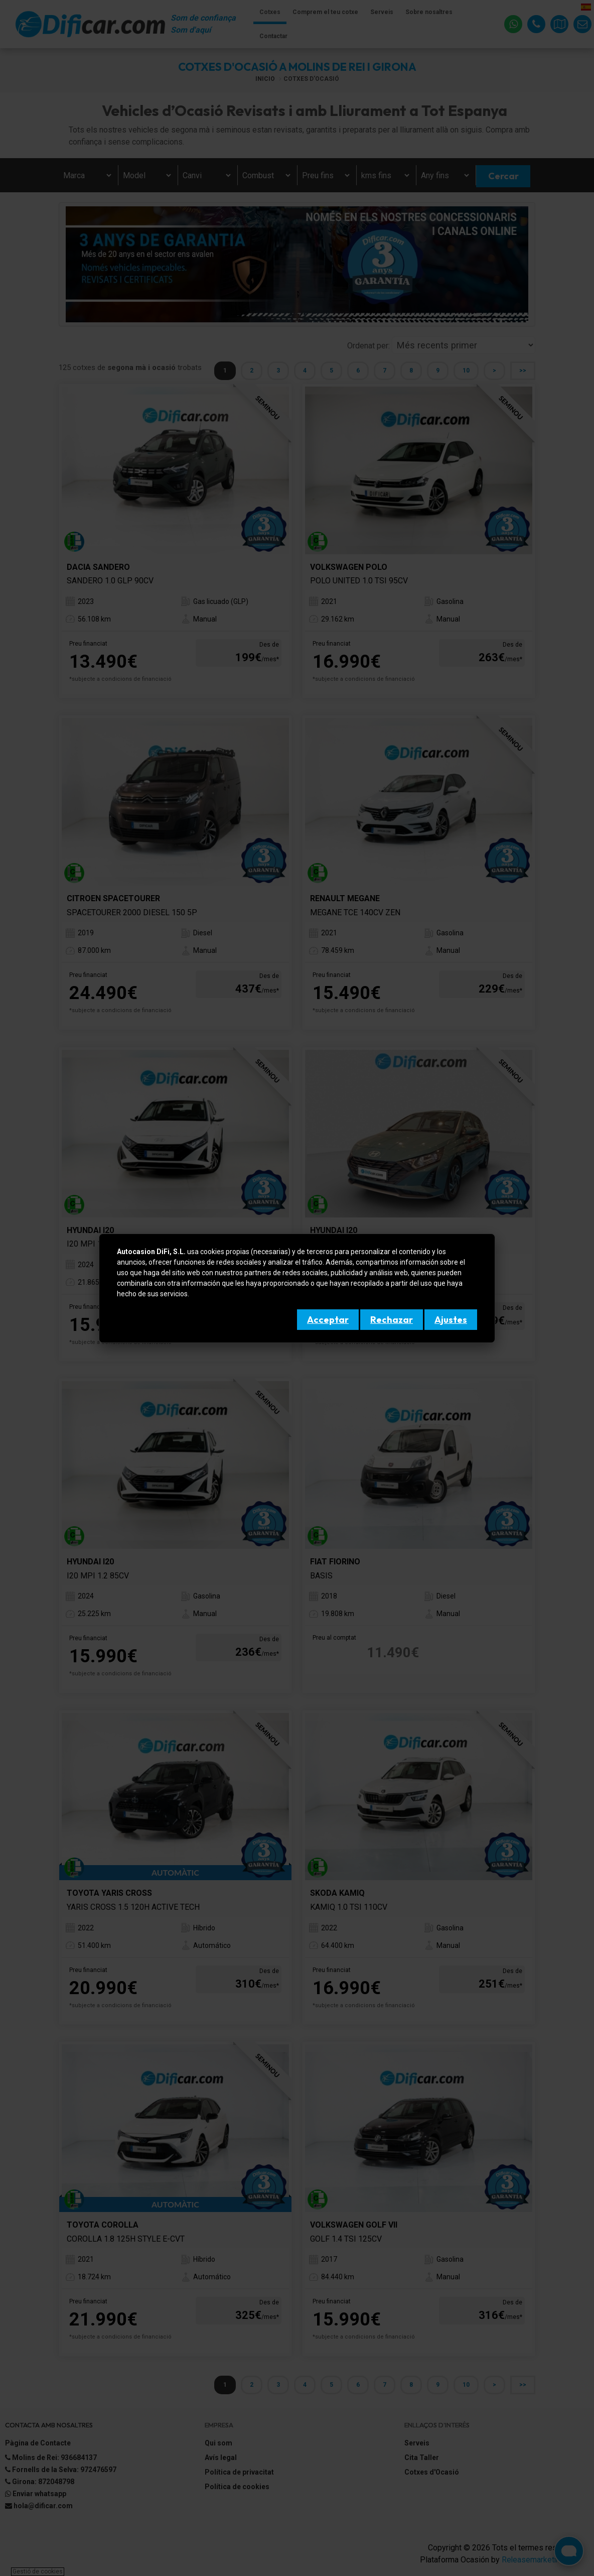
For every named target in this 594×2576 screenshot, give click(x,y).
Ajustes (450, 1319)
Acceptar (328, 1319)
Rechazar (391, 1319)
